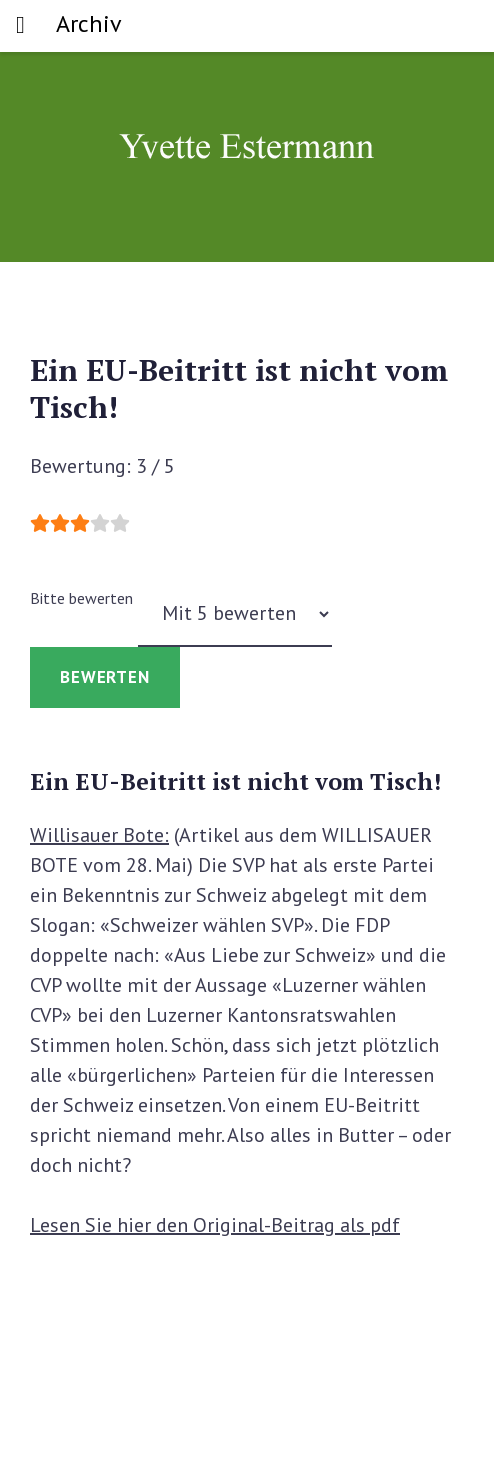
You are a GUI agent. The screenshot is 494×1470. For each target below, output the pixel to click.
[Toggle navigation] (20, 26)
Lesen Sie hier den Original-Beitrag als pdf (215, 1225)
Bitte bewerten (81, 598)
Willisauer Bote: (99, 835)
